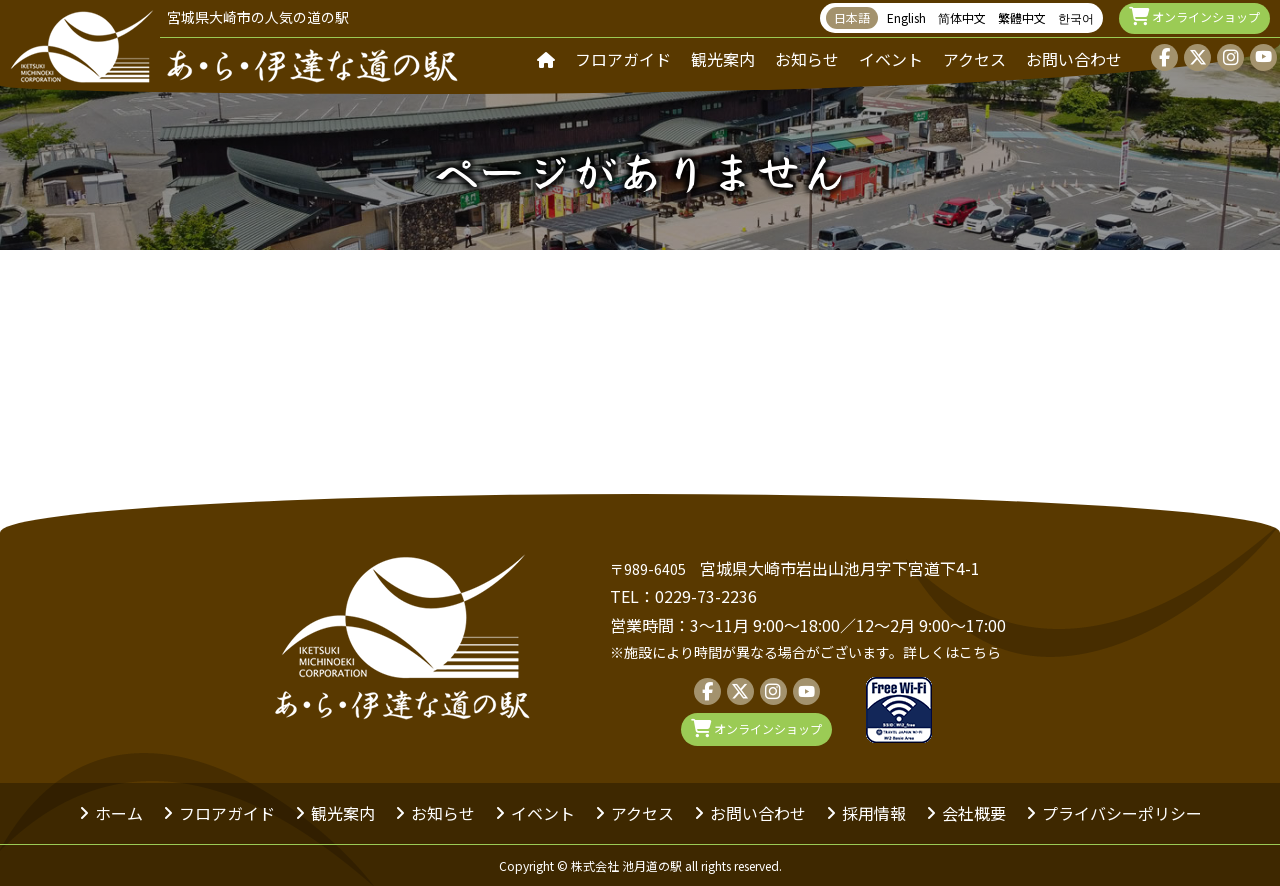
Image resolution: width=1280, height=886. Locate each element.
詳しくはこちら (952, 652)
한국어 (1076, 17)
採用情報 (874, 813)
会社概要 (974, 813)
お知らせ (807, 59)
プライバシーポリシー (1122, 813)
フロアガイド (623, 59)
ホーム (119, 813)
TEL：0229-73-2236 (683, 596)
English (906, 17)
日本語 (852, 17)
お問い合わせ (1074, 59)
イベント (891, 59)
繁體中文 (1022, 17)
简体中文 (962, 17)
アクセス (974, 59)
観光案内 (723, 59)
